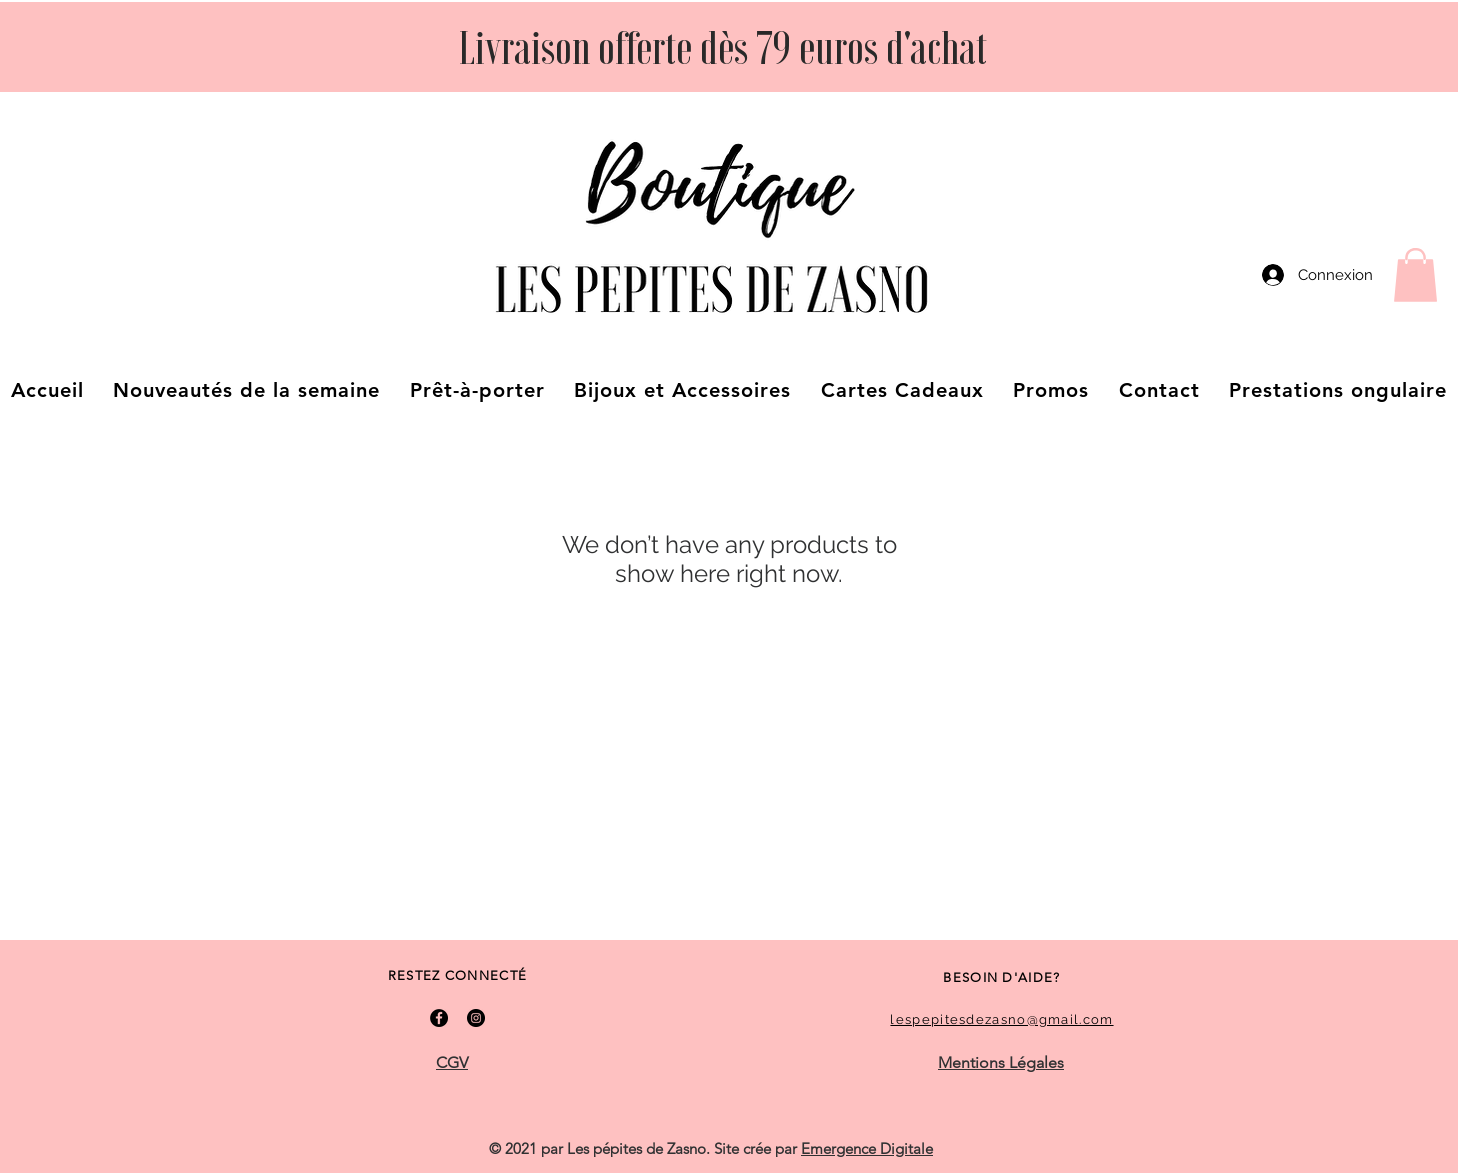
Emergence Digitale (867, 1148)
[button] (1415, 275)
